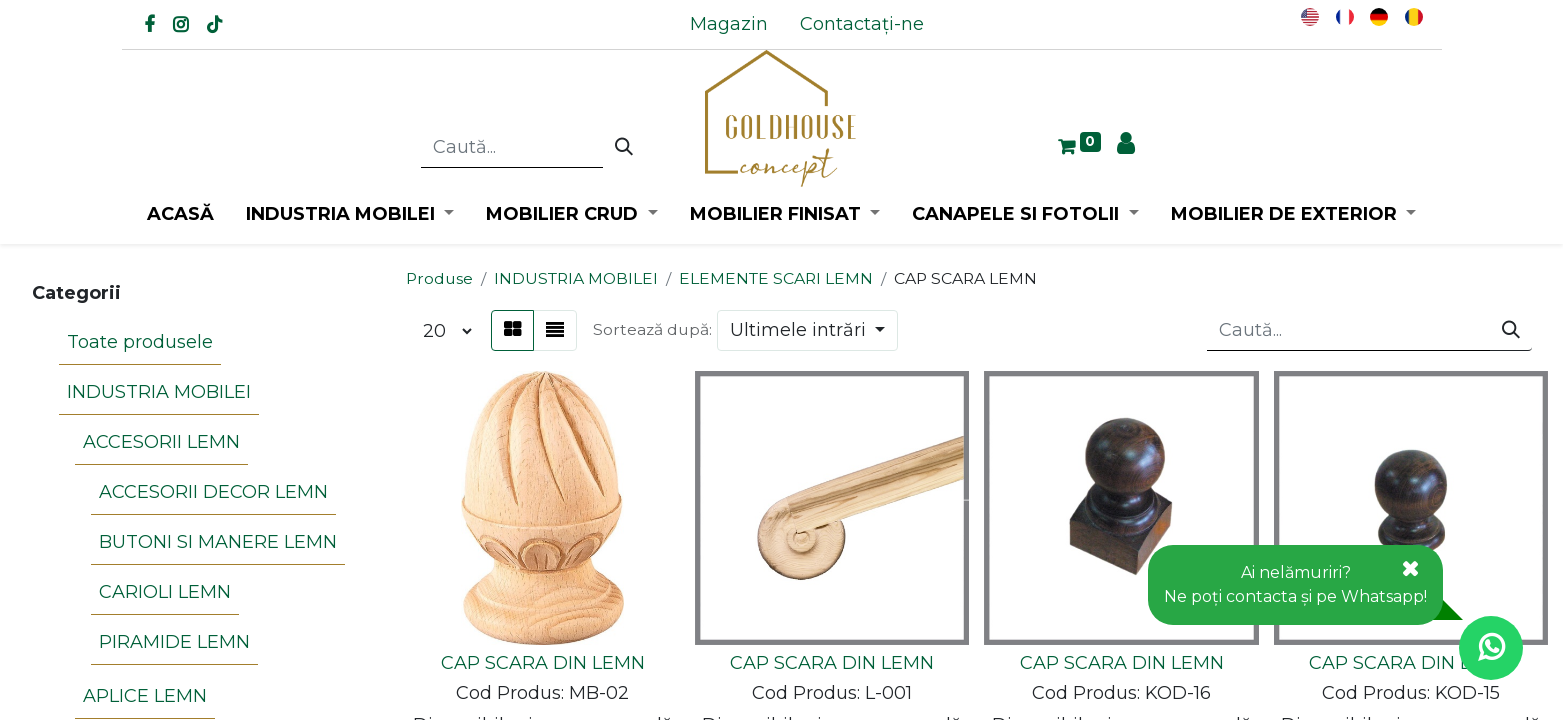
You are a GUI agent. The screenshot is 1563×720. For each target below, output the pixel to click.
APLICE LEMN (145, 696)
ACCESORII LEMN (161, 442)
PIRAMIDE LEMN (174, 642)
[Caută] (624, 148)
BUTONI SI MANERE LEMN (218, 542)
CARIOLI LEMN (165, 592)
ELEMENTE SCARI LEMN (776, 278)
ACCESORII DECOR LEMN (213, 492)
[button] (808, 330)
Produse (439, 278)
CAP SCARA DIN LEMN (543, 663)
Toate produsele (140, 342)
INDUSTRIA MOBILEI (159, 392)
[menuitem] (729, 24)
